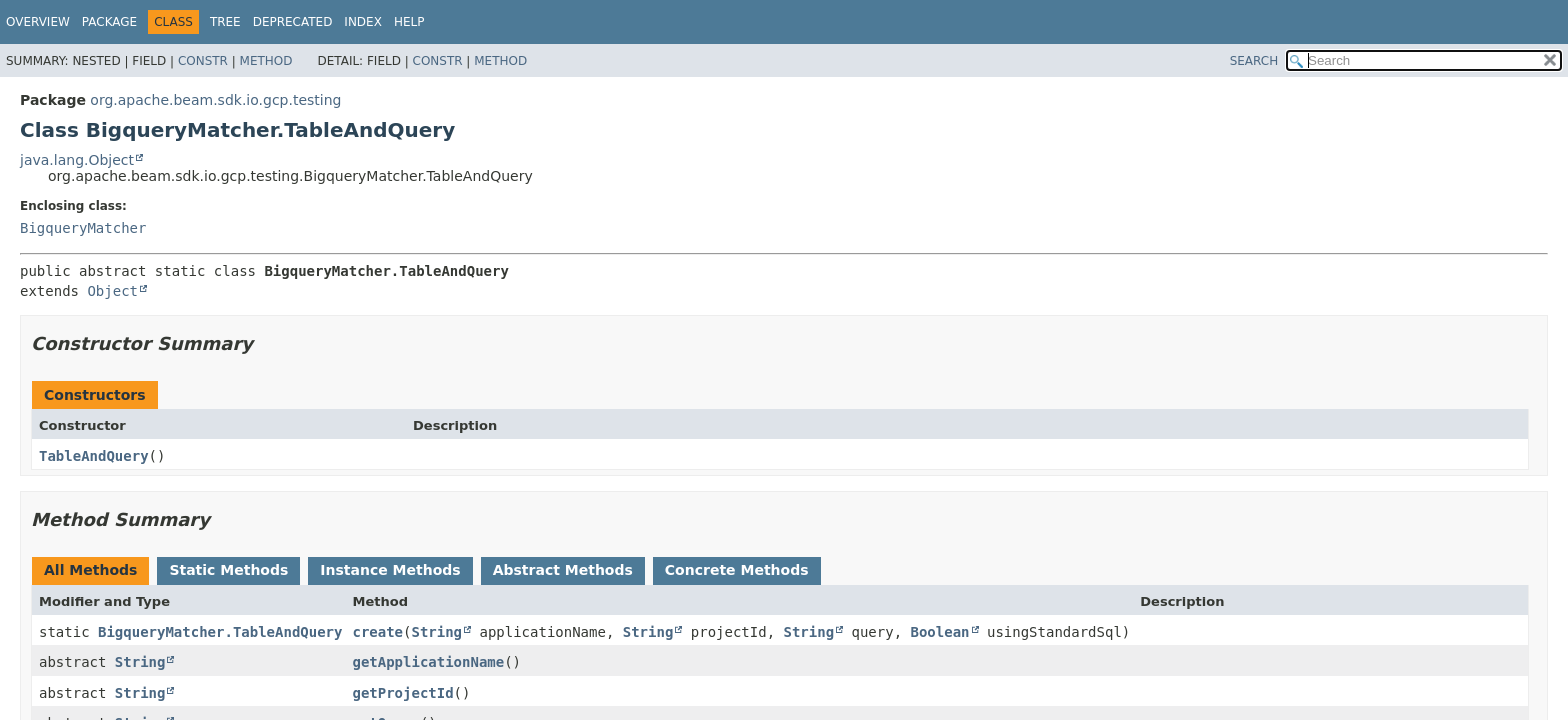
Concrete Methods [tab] (737, 570)
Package (109, 22)
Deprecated (293, 22)
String (436, 632)
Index (363, 22)
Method (266, 61)
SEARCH (1254, 61)
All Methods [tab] (90, 570)
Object (112, 291)
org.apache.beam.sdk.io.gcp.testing (215, 100)
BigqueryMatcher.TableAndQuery (220, 632)
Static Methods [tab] (228, 570)
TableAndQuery (94, 456)
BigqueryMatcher (83, 228)
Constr (203, 61)
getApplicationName (428, 662)
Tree (225, 22)
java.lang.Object (77, 160)
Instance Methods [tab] (390, 570)
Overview (38, 22)
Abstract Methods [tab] (563, 570)
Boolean (940, 632)
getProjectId (402, 693)
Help (409, 22)
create (377, 632)
